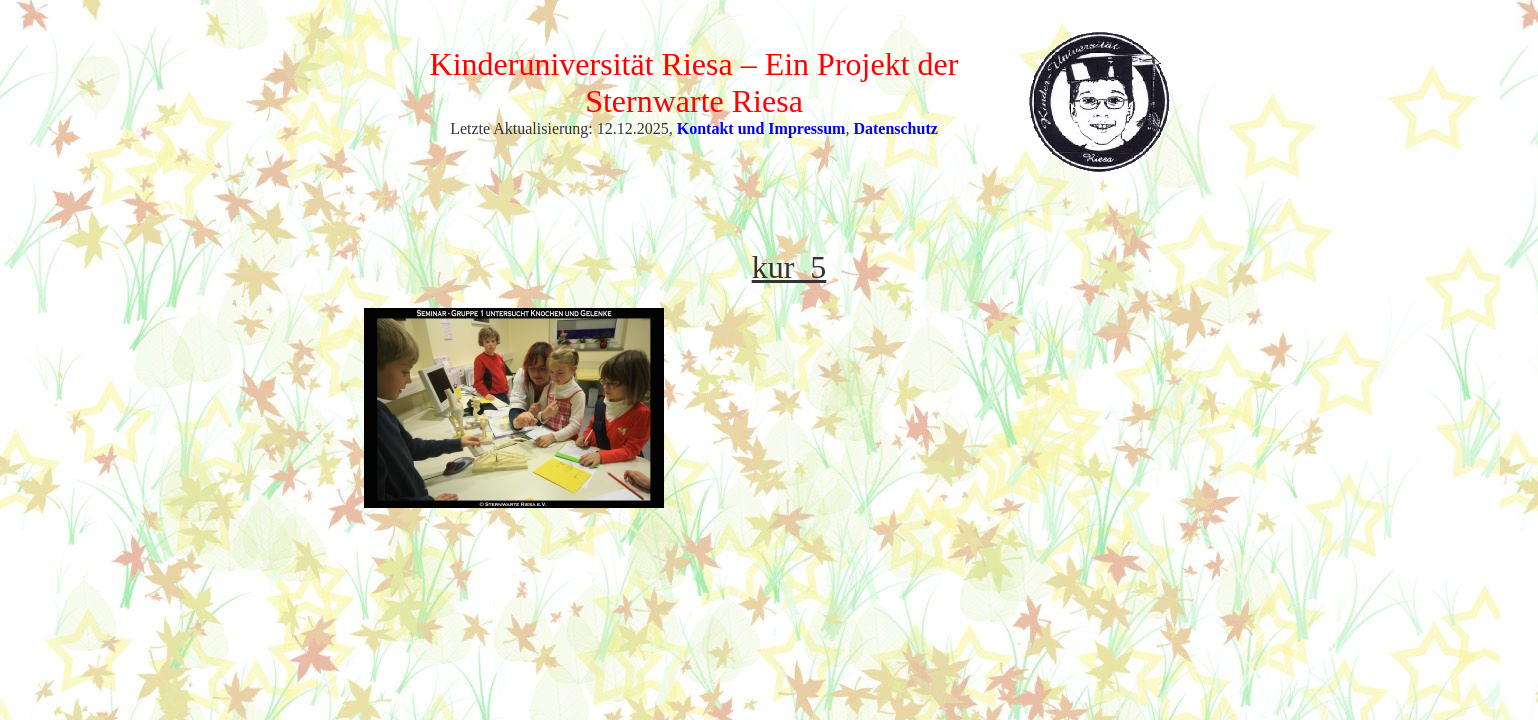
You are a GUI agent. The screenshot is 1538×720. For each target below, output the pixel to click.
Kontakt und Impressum (761, 128)
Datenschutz (895, 128)
